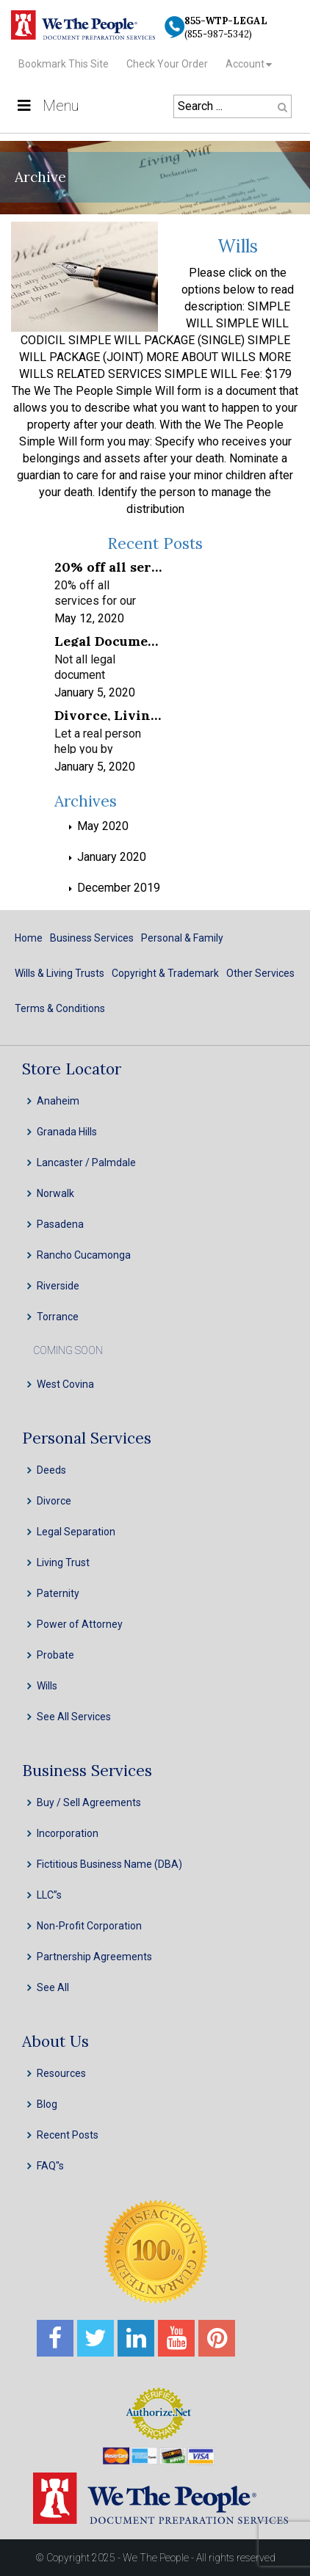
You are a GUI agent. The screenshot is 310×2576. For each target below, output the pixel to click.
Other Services (260, 973)
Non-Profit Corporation (89, 1926)
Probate (55, 1655)
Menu (47, 105)
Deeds (51, 1470)
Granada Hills (67, 1132)
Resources (61, 2073)
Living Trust (63, 1562)
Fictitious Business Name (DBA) (109, 1864)
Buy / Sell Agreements (89, 1802)
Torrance (58, 1316)
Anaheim (58, 1101)
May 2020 (103, 826)
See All (53, 1987)
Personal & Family (182, 938)
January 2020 (111, 857)
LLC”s (49, 1895)
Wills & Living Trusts (59, 973)
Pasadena (60, 1224)
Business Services (92, 938)
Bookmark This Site (63, 64)
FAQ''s (50, 2166)
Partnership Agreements (94, 1956)
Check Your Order (167, 64)
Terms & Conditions (60, 1008)
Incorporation (67, 1833)
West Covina (65, 1384)
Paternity (58, 1593)
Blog (47, 2104)
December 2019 (118, 888)
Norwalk (55, 1193)
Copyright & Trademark (165, 973)
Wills (237, 246)
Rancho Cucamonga (84, 1255)
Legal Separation (76, 1532)
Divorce (54, 1501)
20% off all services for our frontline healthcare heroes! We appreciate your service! (108, 566)
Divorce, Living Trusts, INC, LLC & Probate (108, 714)
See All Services (74, 1716)
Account (245, 64)
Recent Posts (67, 2135)
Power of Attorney (80, 1624)
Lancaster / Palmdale (86, 1162)
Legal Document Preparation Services (108, 640)
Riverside (58, 1286)
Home (29, 938)
